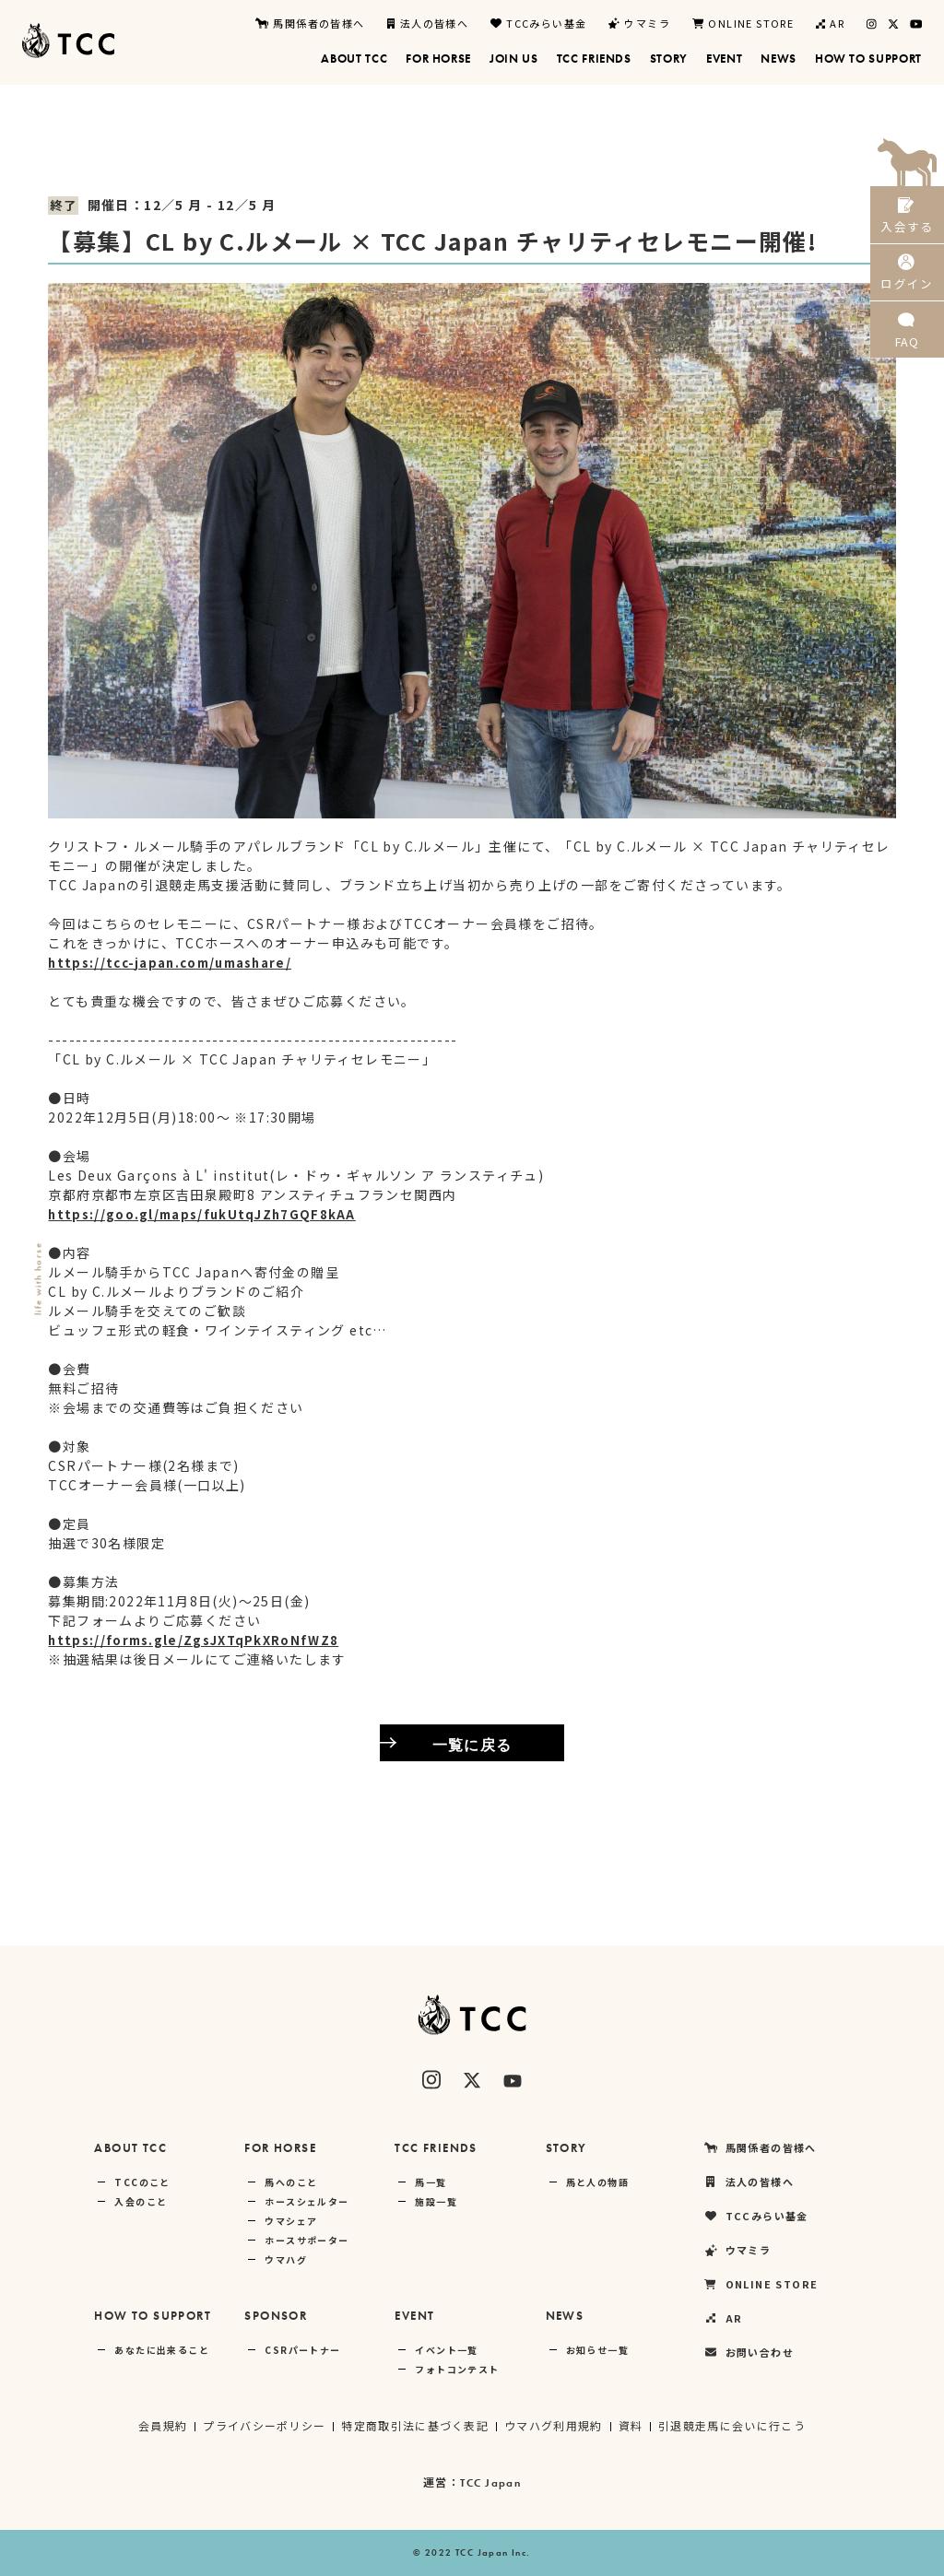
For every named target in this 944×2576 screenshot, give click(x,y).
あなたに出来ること (161, 2350)
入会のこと (140, 2201)
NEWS (565, 2315)
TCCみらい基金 (538, 23)
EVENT (414, 2315)
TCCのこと (142, 2182)
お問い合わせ (748, 2352)
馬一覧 (430, 2182)
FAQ (907, 350)
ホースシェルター (306, 2201)
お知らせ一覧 (597, 2350)
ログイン (907, 284)
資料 (632, 2425)
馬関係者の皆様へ (309, 23)
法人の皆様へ (428, 23)
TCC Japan (491, 2483)
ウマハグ (286, 2259)
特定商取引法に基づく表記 (414, 2425)
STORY (566, 2148)
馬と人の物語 (597, 2182)
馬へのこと (291, 2182)
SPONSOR (275, 2315)
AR (830, 23)
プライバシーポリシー (262, 2425)
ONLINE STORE (743, 23)
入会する (907, 219)
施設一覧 (436, 2201)
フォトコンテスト (457, 2369)
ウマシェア (291, 2221)
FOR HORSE (280, 2148)
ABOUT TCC (130, 2148)
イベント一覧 (446, 2350)
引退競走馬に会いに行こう (733, 2425)
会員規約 (161, 2425)
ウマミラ (639, 23)
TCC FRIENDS (436, 2148)
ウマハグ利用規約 (553, 2425)
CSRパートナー (302, 2350)
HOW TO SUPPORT (152, 2315)
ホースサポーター (306, 2240)
